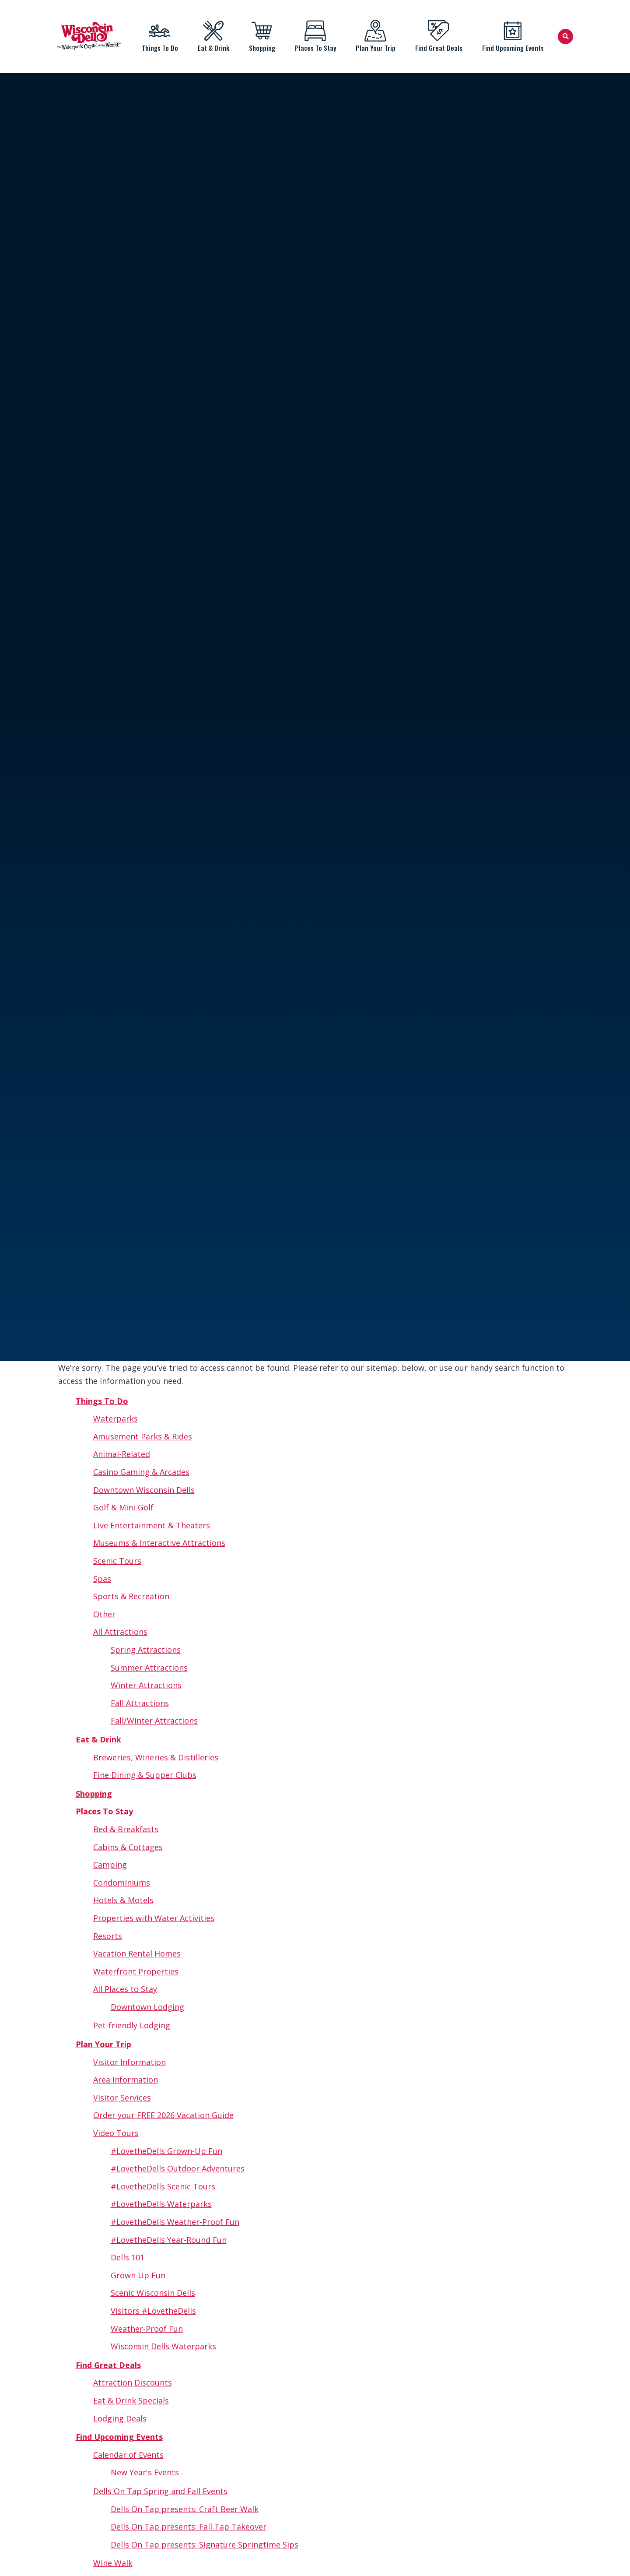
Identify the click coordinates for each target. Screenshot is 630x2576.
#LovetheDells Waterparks (161, 2204)
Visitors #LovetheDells (153, 2310)
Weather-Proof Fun (147, 2328)
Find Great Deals (439, 36)
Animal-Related (121, 1454)
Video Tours (116, 2133)
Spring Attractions (146, 1649)
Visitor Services (122, 2097)
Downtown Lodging (147, 2007)
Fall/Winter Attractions (154, 1720)
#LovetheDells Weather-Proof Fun (175, 2222)
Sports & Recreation (131, 1596)
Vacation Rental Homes (137, 1953)
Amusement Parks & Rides (142, 1436)
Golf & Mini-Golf (123, 1507)
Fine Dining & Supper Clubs (144, 1775)
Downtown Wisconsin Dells (144, 1490)
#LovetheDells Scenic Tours (163, 2186)
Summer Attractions (149, 1667)
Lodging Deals (120, 2418)
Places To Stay (315, 36)
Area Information (125, 2079)
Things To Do (159, 36)
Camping (110, 1864)
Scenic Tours (117, 1560)
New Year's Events (145, 2472)
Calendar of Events (128, 2454)
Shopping (261, 36)
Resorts (107, 1936)
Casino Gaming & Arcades (141, 1472)
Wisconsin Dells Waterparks (163, 2346)
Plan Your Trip (375, 36)
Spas (102, 1578)
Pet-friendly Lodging (131, 2025)
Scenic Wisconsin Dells (153, 2292)
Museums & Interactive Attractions (159, 1543)
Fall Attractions (140, 1703)
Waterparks (115, 1418)
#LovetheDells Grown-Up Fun (166, 2151)
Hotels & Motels (123, 1900)
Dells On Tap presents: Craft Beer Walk (185, 2509)
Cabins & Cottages (128, 1847)
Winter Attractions (146, 1685)
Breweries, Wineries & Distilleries (155, 1757)
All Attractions (120, 1631)
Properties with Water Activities (153, 1918)
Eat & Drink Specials (131, 2400)
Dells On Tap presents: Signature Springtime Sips (204, 2544)
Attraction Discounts (132, 2382)
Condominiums (121, 1882)
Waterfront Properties (135, 1971)
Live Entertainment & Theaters (151, 1525)
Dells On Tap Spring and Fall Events (160, 2491)
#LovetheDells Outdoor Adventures (178, 2168)
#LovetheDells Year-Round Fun (169, 2240)
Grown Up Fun (138, 2275)
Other (104, 1614)
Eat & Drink (213, 36)
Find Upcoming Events (512, 36)
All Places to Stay (125, 1989)
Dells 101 (127, 2257)
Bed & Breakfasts (125, 1829)
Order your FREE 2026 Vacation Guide (163, 2115)
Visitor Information (129, 2062)
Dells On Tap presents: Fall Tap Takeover (188, 2526)
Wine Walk (113, 2563)
